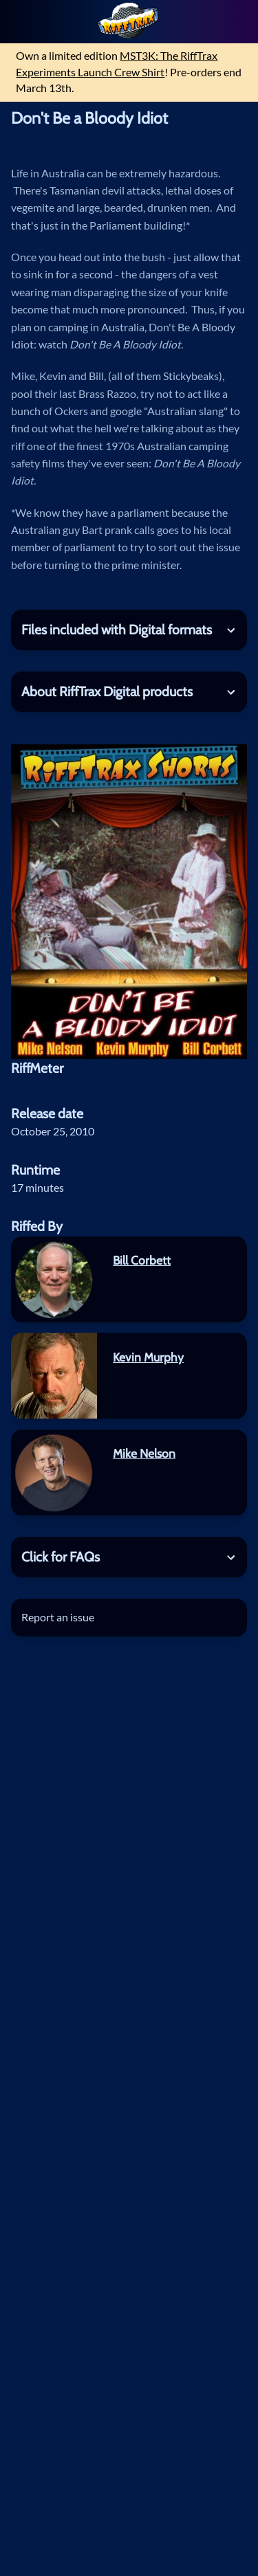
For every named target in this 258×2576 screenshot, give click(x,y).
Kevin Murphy (148, 1357)
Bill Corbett (142, 1260)
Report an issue (57, 1617)
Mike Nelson (144, 1453)
